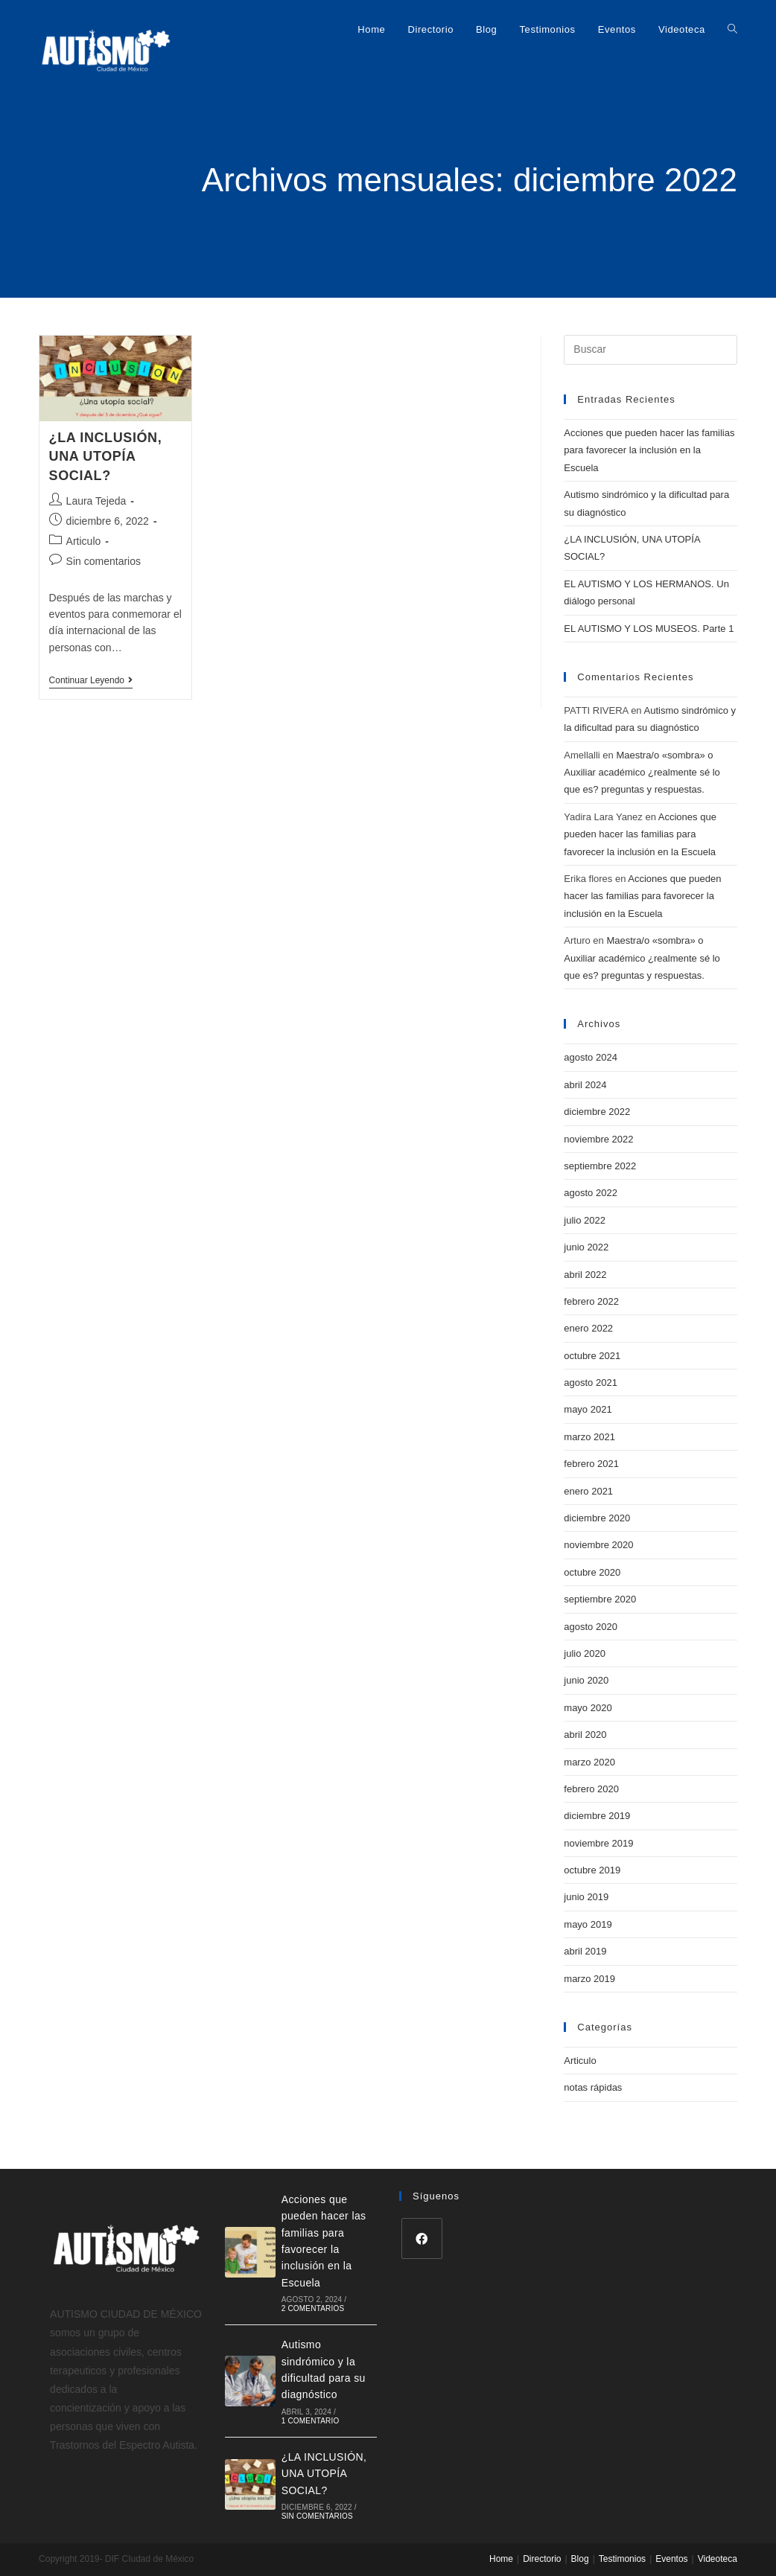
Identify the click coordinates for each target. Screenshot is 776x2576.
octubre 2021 (592, 1355)
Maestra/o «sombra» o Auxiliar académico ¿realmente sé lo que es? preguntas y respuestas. (642, 773)
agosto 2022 (590, 1192)
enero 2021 (588, 1491)
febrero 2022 (591, 1301)
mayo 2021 (587, 1409)
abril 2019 (585, 1951)
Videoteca (717, 2559)
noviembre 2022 (598, 1139)
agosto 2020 (590, 1626)
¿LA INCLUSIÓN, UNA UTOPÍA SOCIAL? (105, 456)
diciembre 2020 (597, 1518)
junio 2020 (586, 1680)
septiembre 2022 (600, 1166)
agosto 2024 (590, 1057)
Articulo (83, 541)
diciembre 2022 (597, 1111)
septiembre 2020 (600, 1599)
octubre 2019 (592, 1870)
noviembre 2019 (598, 1843)
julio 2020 (584, 1653)
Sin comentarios (103, 561)
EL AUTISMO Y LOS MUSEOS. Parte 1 (649, 628)
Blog (580, 2559)
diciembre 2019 (597, 1815)
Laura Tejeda (96, 501)
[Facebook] (421, 2238)
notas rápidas (593, 2087)
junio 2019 (586, 1896)
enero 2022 (588, 1328)
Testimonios (622, 2559)
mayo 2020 (587, 1707)
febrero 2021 (591, 1463)
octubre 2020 (592, 1572)
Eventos (671, 2559)
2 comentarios (313, 2308)
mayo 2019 (587, 1924)
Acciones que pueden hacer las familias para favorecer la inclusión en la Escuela (649, 450)
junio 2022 (586, 1247)
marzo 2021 (589, 1436)
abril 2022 (585, 1274)
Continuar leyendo (91, 680)
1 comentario (311, 2421)
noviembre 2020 (598, 1544)
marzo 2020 (589, 1762)
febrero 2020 (591, 1788)
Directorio (542, 2559)
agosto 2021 (590, 1382)
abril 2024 (585, 1084)
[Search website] (732, 30)
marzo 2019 (589, 1978)
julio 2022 (584, 1220)
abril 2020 (585, 1734)
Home (501, 2559)
